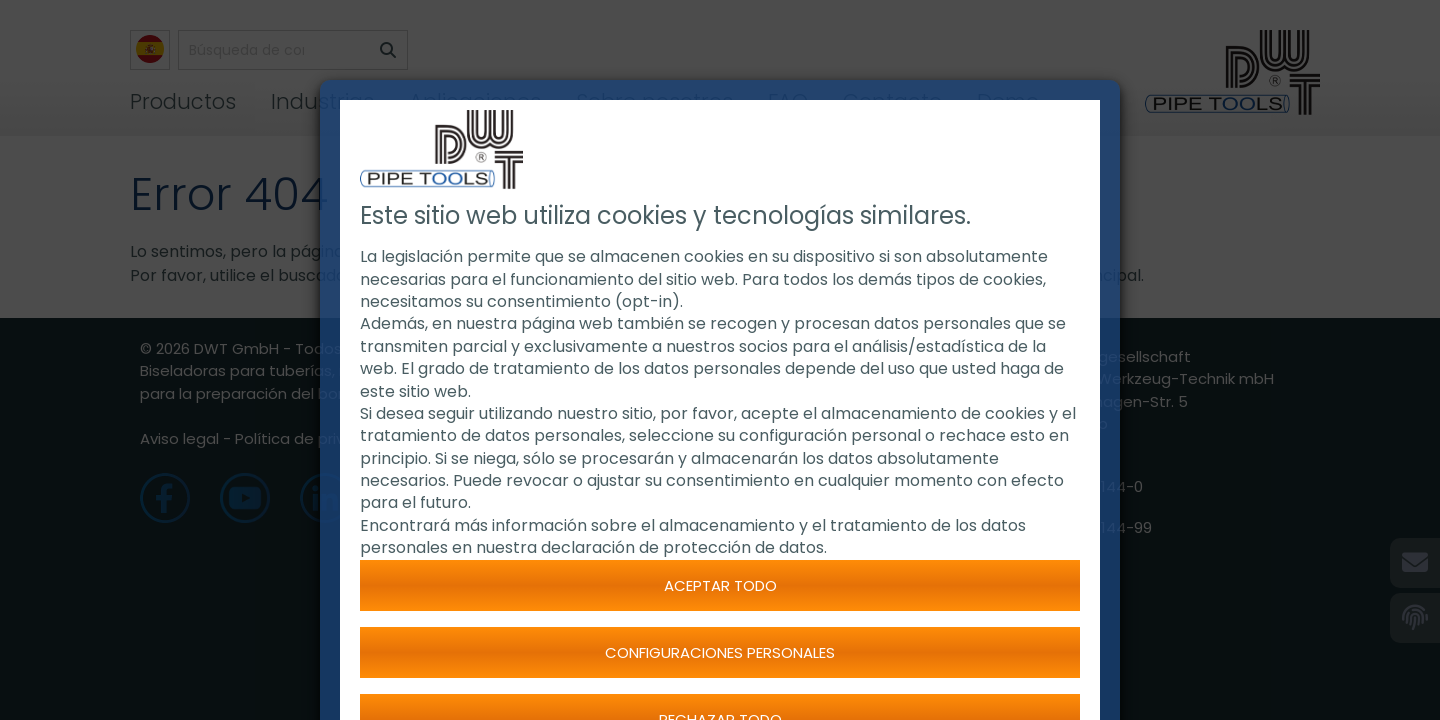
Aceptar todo (720, 585)
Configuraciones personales (720, 652)
